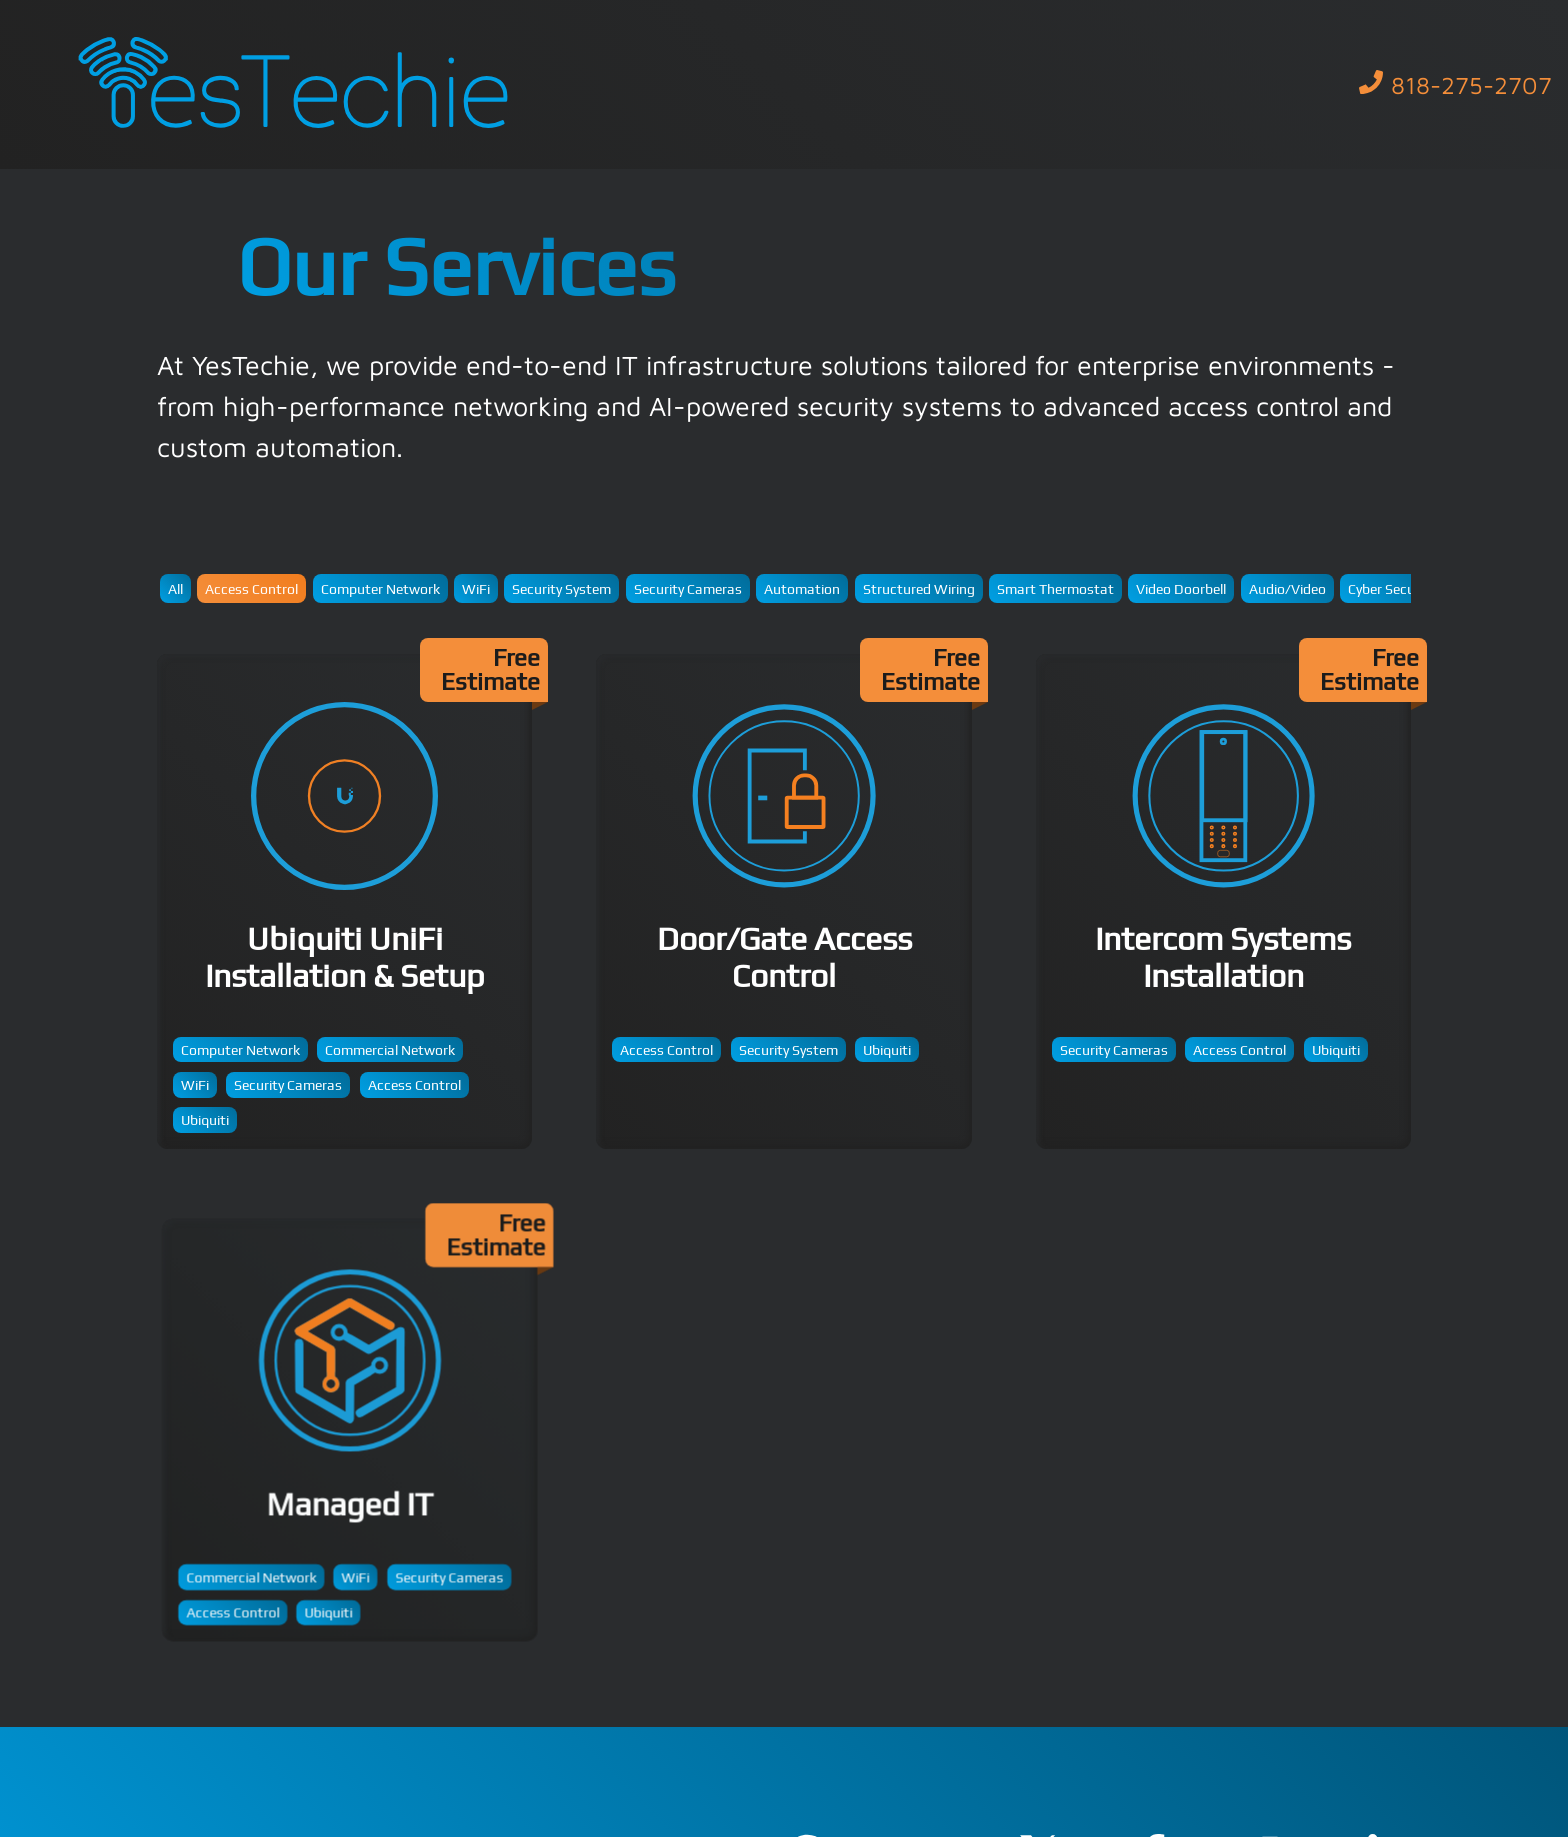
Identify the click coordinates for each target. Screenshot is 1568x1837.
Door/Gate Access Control (783, 901)
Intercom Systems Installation (1223, 901)
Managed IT (357, 1438)
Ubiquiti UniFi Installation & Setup (344, 901)
